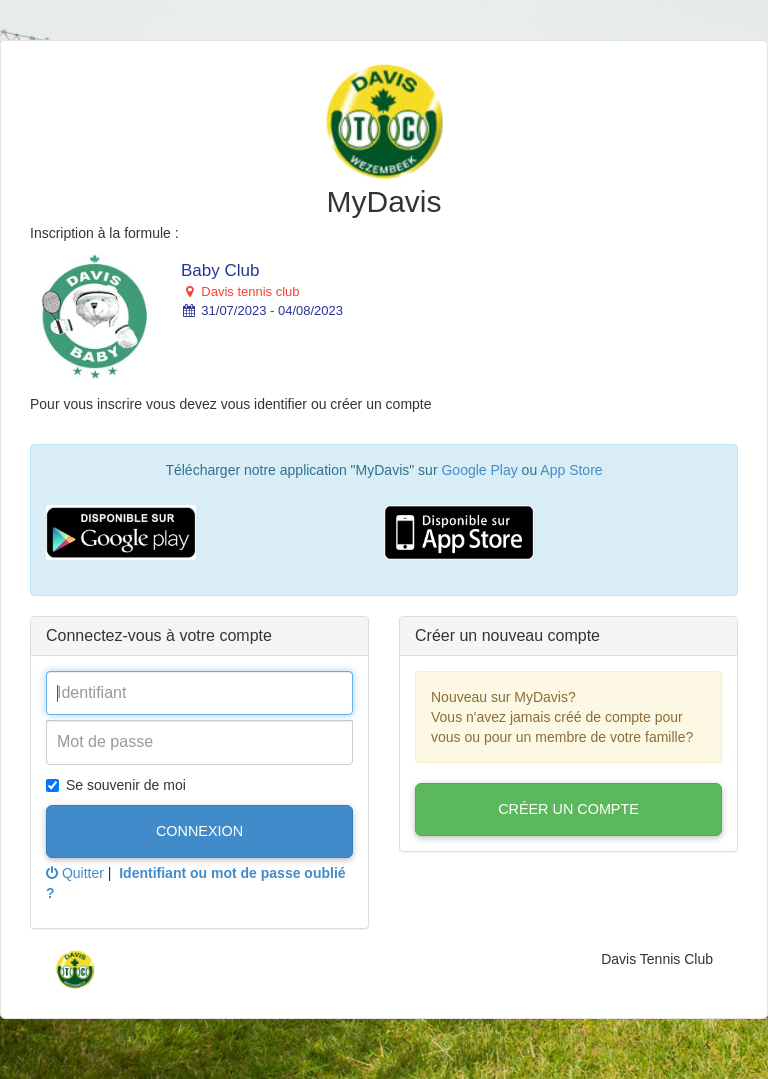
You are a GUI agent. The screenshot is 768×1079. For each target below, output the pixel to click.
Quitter (75, 873)
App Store (571, 470)
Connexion (199, 831)
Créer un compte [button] (568, 809)
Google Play (479, 470)
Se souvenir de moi (116, 785)
